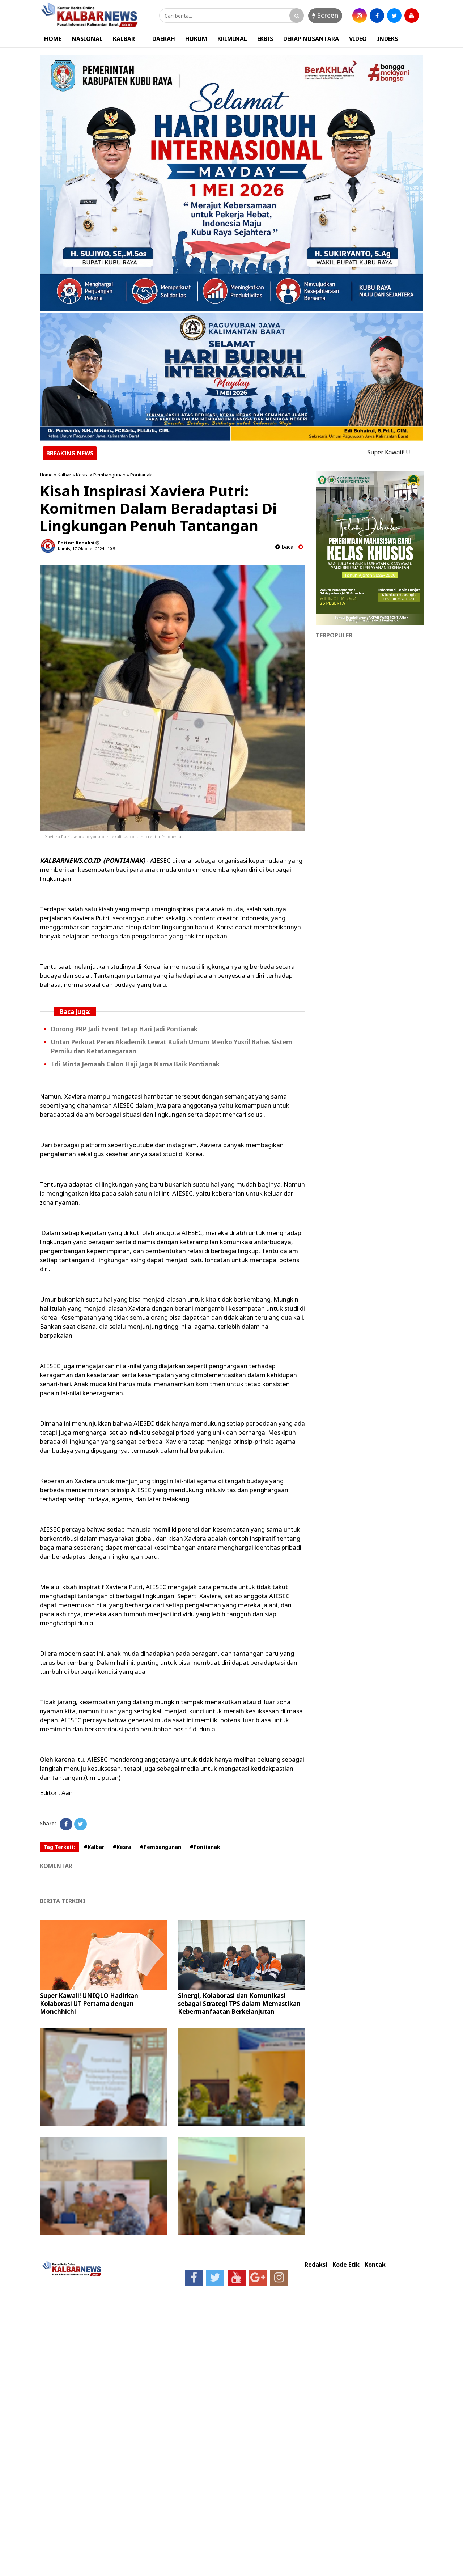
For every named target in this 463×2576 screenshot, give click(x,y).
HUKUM (196, 39)
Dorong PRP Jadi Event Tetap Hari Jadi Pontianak (124, 1029)
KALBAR (124, 39)
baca (284, 547)
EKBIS (265, 39)
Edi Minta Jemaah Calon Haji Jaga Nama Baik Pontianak (135, 1064)
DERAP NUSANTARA (311, 39)
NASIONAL (87, 39)
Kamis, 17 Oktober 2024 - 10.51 (87, 548)
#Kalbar (94, 1846)
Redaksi (316, 2265)
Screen (325, 15)
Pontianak (141, 474)
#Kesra (122, 1846)
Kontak (375, 2265)
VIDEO (358, 39)
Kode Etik (346, 2265)
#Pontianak (205, 1846)
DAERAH (163, 39)
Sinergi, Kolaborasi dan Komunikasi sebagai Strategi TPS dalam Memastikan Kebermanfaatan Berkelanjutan (239, 2003)
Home (46, 474)
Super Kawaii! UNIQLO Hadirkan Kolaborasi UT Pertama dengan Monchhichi (89, 2003)
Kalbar (64, 474)
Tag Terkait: (59, 1846)
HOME (52, 39)
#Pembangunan (160, 1846)
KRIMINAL (232, 39)
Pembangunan (109, 474)
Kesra (82, 474)
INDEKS (387, 39)
